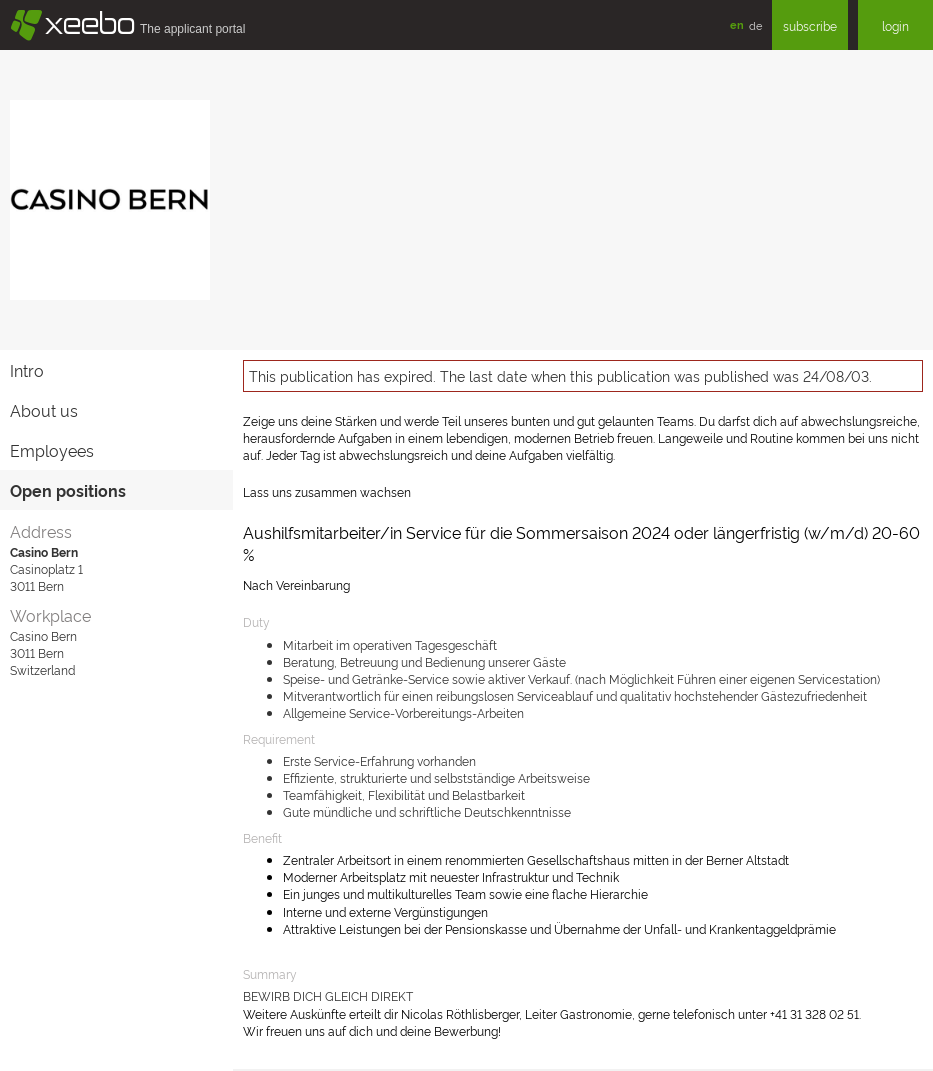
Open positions (68, 490)
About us (44, 410)
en (737, 24)
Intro (27, 370)
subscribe (810, 25)
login (895, 25)
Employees (52, 450)
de (755, 25)
